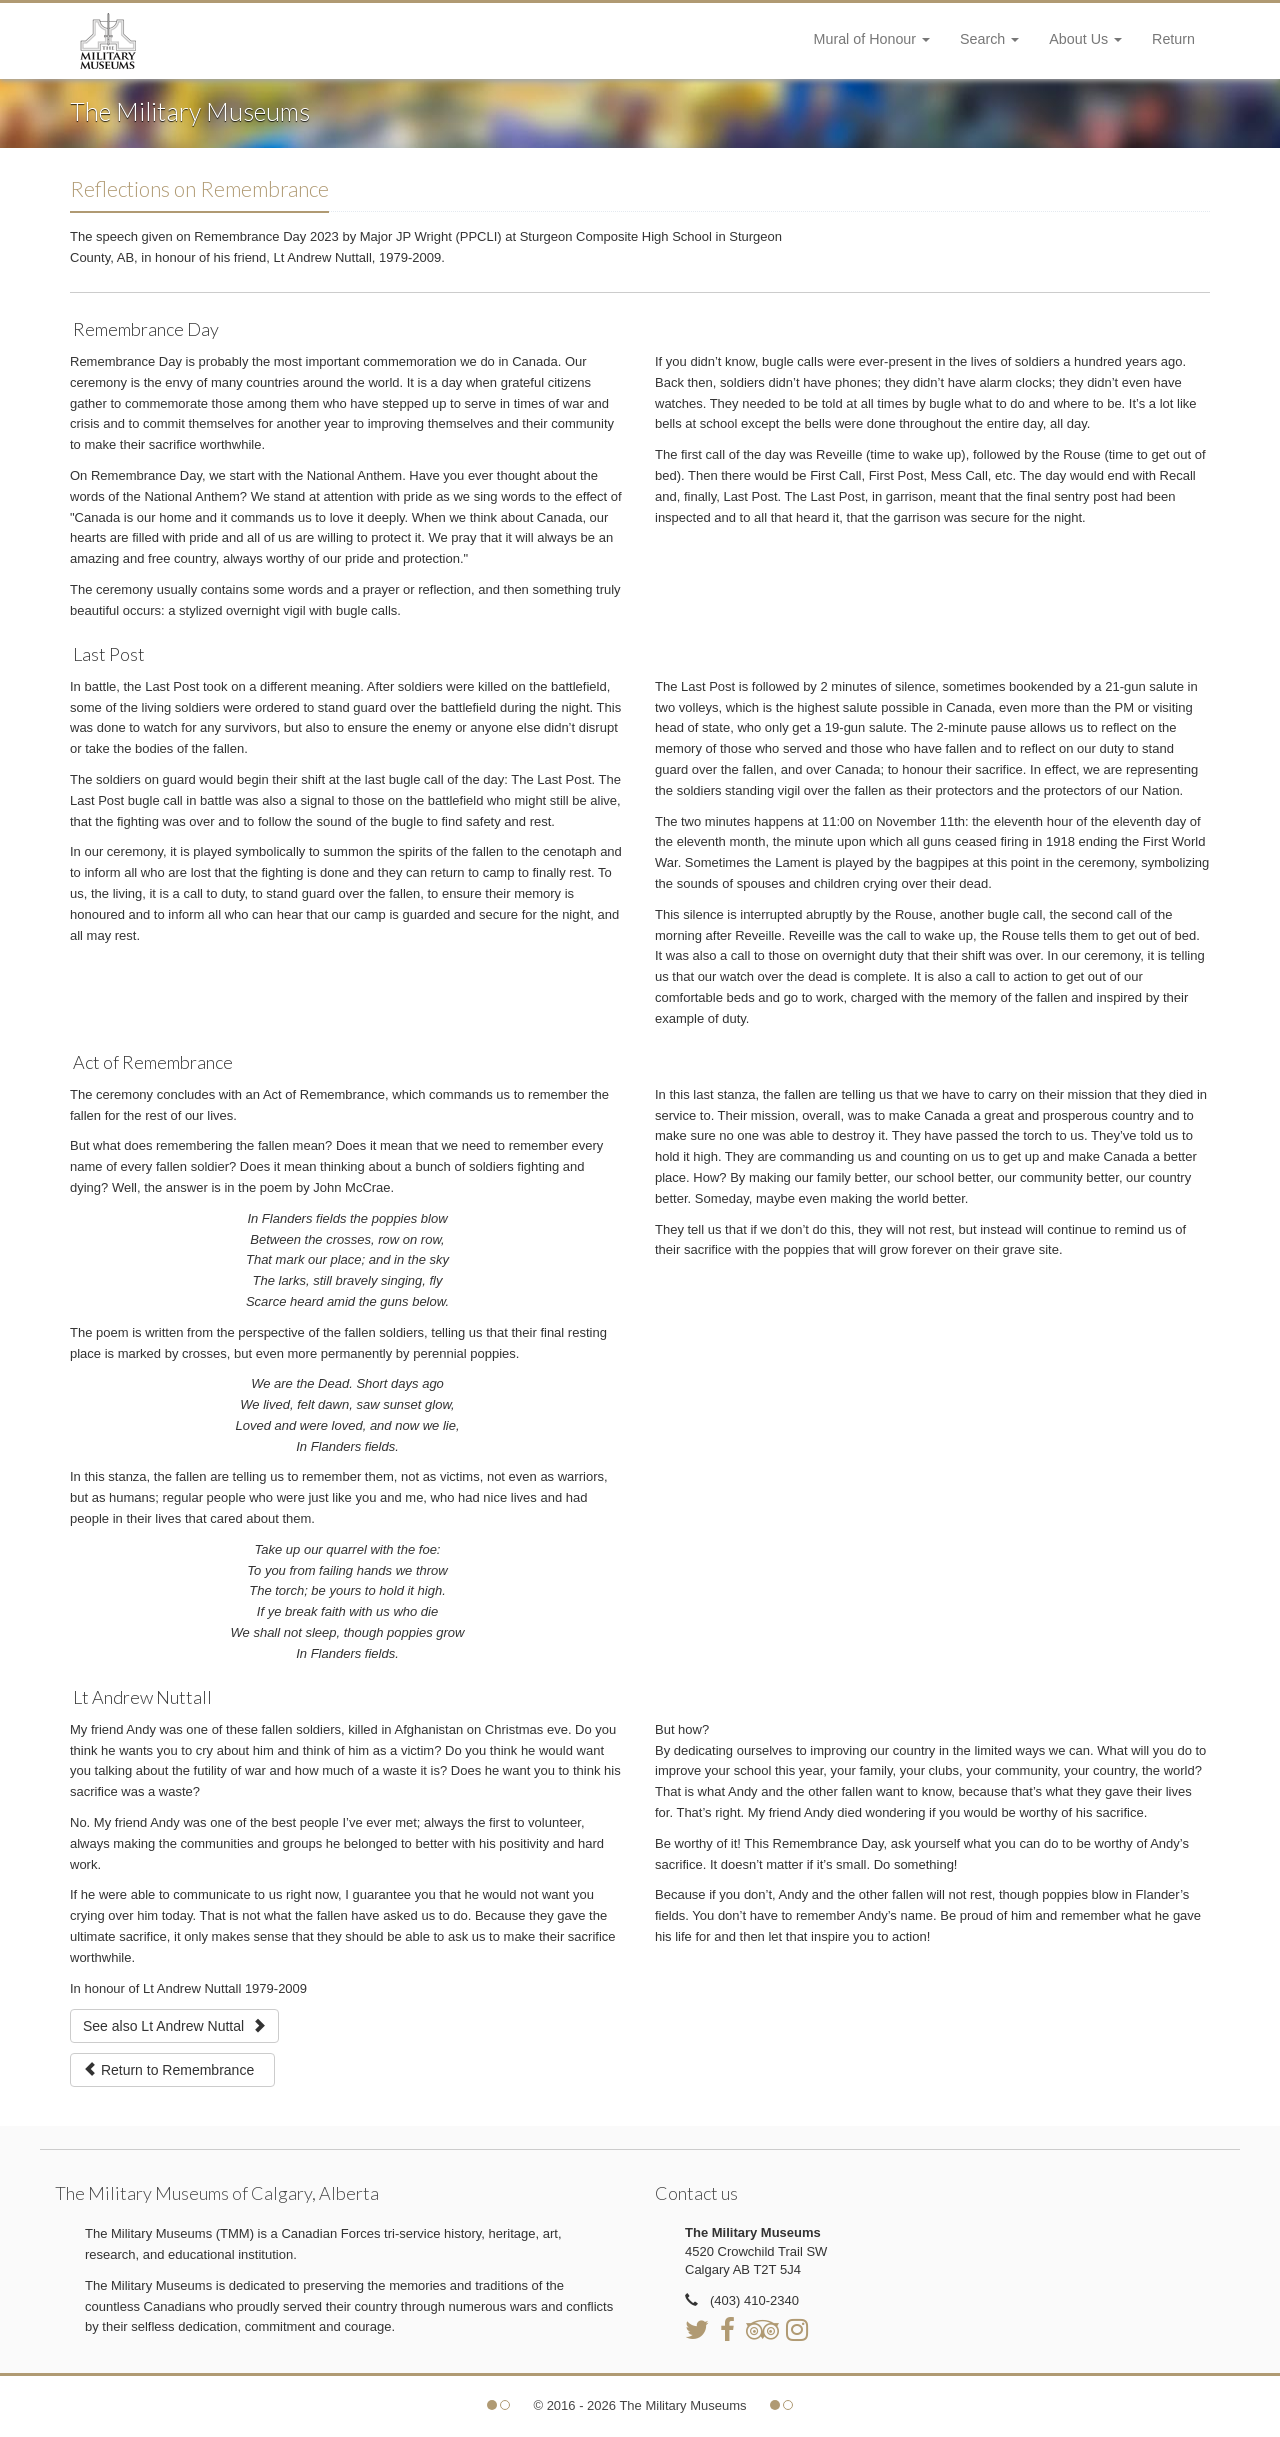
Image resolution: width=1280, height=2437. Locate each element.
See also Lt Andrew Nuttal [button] (174, 2026)
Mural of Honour (872, 39)
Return (1173, 39)
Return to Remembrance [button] (172, 2070)
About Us (1085, 39)
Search (989, 39)
